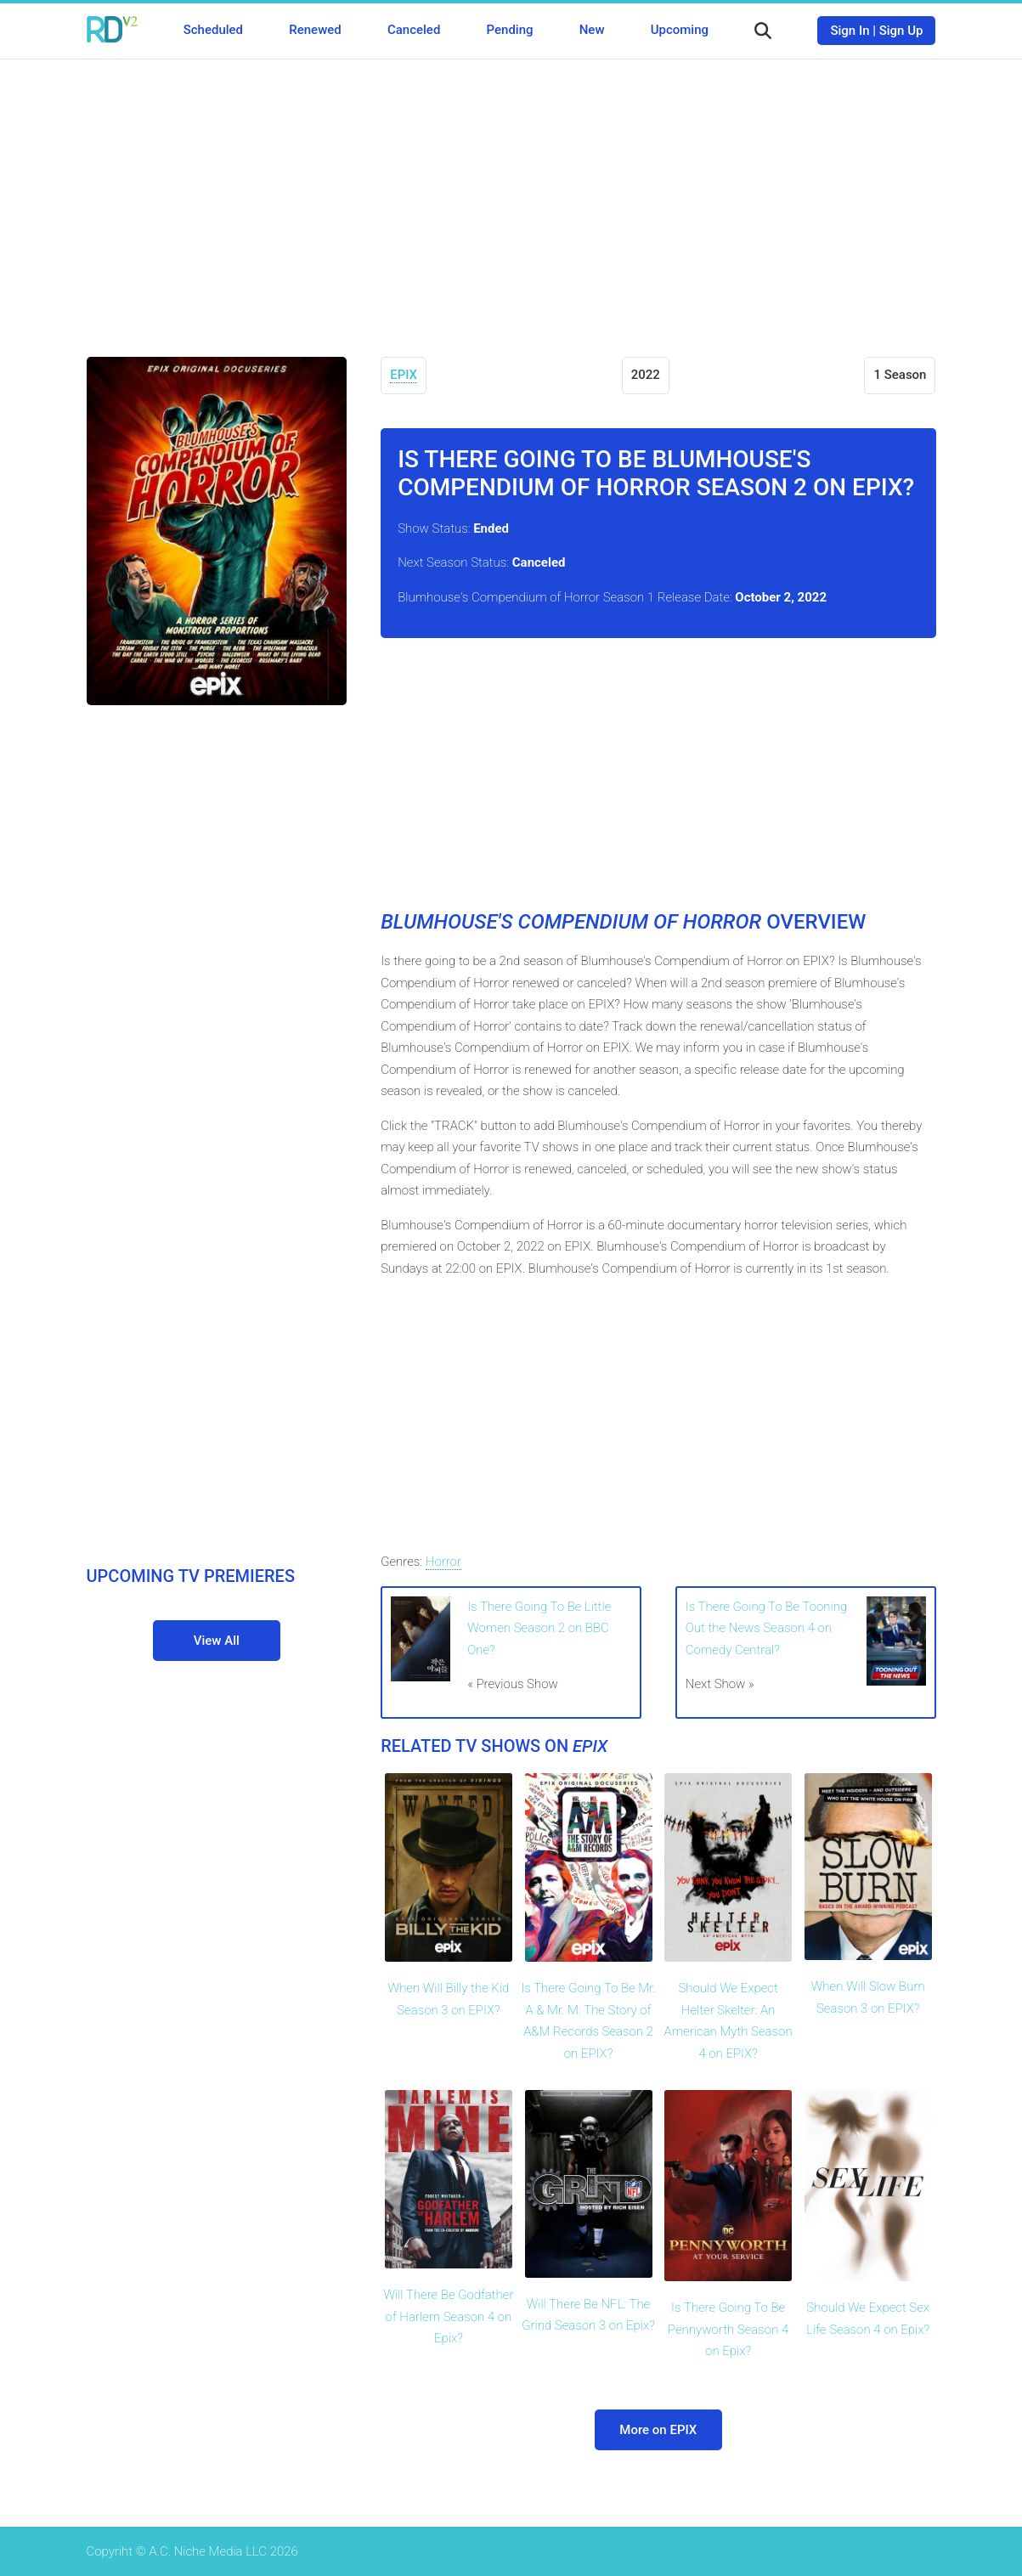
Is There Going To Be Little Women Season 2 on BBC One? (539, 1628)
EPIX (403, 374)
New (592, 29)
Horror (443, 1561)
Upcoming (680, 29)
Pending (510, 29)
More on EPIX (658, 2430)
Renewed (315, 29)
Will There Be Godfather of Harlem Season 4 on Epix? (448, 2316)
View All (217, 1640)
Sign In (849, 30)
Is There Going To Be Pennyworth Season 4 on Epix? (728, 2329)
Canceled (413, 29)
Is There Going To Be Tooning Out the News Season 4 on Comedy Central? (766, 1628)
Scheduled (213, 29)
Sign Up (901, 30)
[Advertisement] (511, 195)
